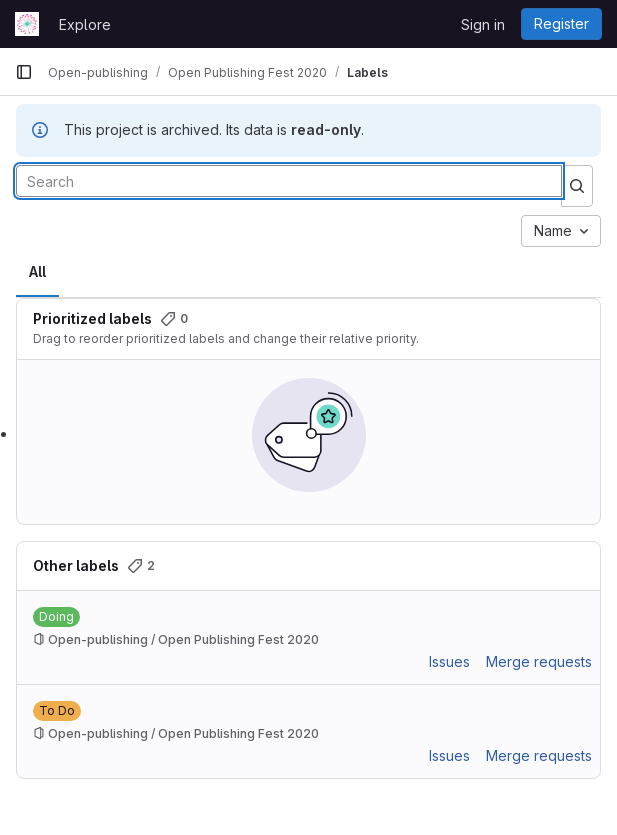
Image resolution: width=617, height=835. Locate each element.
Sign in (483, 24)
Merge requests (539, 661)
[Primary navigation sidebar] (24, 72)
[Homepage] (27, 24)
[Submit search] (577, 186)
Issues (449, 661)
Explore (85, 24)
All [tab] (37, 271)
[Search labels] (289, 181)
